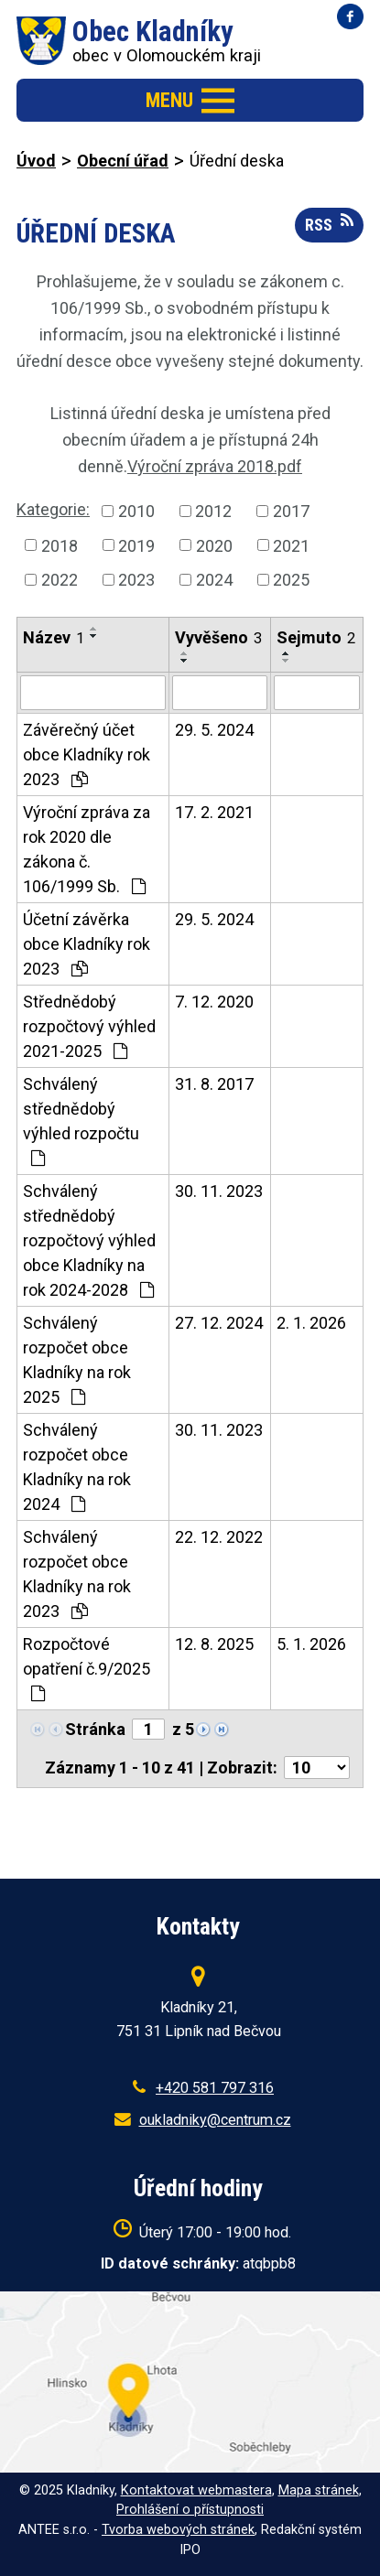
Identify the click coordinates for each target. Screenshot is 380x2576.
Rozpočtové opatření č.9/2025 (86, 1668)
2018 (59, 545)
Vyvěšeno (218, 637)
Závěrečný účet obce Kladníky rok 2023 (86, 754)
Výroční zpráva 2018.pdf (214, 466)
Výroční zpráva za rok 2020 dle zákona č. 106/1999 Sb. (86, 849)
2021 (291, 545)
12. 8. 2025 (214, 1644)
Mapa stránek (318, 2490)
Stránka (95, 1729)
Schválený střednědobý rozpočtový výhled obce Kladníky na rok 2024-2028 (89, 1240)
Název (53, 637)
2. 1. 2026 (311, 1322)
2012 (213, 511)
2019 (136, 545)
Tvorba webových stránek (178, 2530)
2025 (291, 579)
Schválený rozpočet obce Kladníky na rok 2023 (77, 1574)
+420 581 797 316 (215, 2087)
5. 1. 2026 (311, 1644)
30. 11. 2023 (219, 1191)
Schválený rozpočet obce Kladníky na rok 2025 (77, 1360)
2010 (136, 511)
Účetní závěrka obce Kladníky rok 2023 (86, 944)
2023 (136, 579)
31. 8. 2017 (214, 1084)
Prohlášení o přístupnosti (190, 2509)
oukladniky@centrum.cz (215, 2120)
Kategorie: (53, 509)
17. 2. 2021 (214, 812)
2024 (214, 579)
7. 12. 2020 (214, 1001)
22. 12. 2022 (219, 1537)
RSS (329, 223)
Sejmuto (316, 637)
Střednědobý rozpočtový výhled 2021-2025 (89, 1026)
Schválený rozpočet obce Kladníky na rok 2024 (77, 1467)
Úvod (36, 160)
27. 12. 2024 (219, 1322)
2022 (59, 579)
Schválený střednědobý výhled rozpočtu (81, 1120)
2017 (291, 511)
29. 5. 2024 (214, 729)
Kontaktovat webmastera (196, 2490)
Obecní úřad (122, 160)
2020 (214, 545)
